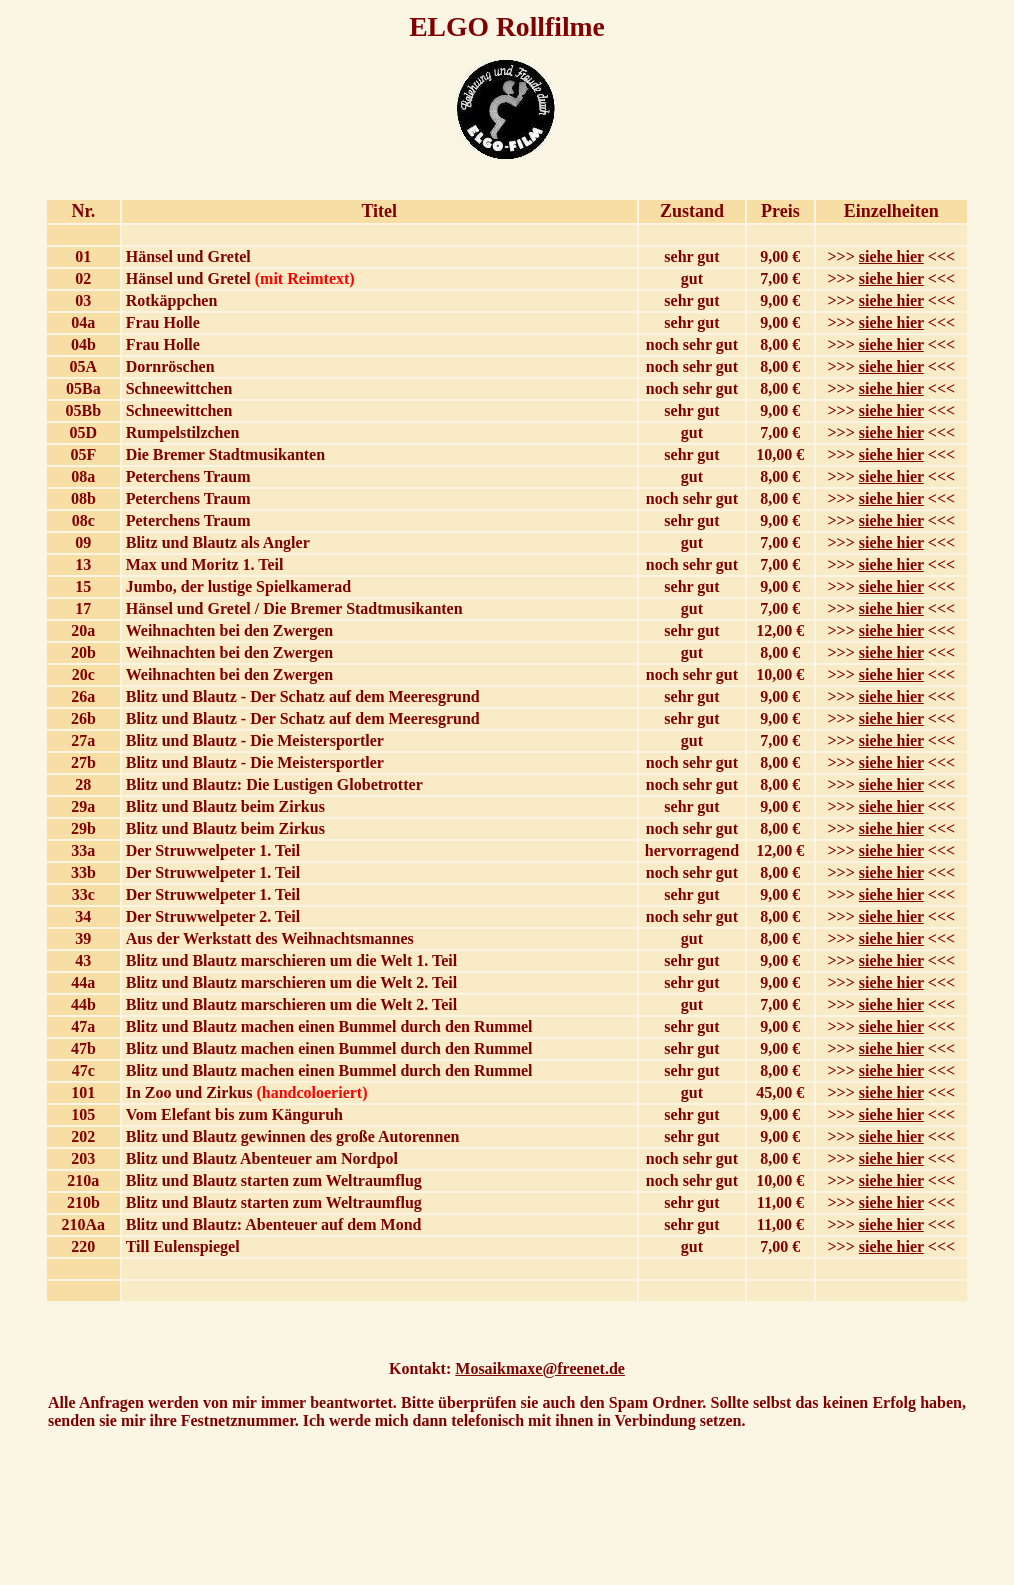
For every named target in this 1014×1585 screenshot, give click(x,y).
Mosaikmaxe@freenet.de (540, 1368)
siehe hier (891, 256)
